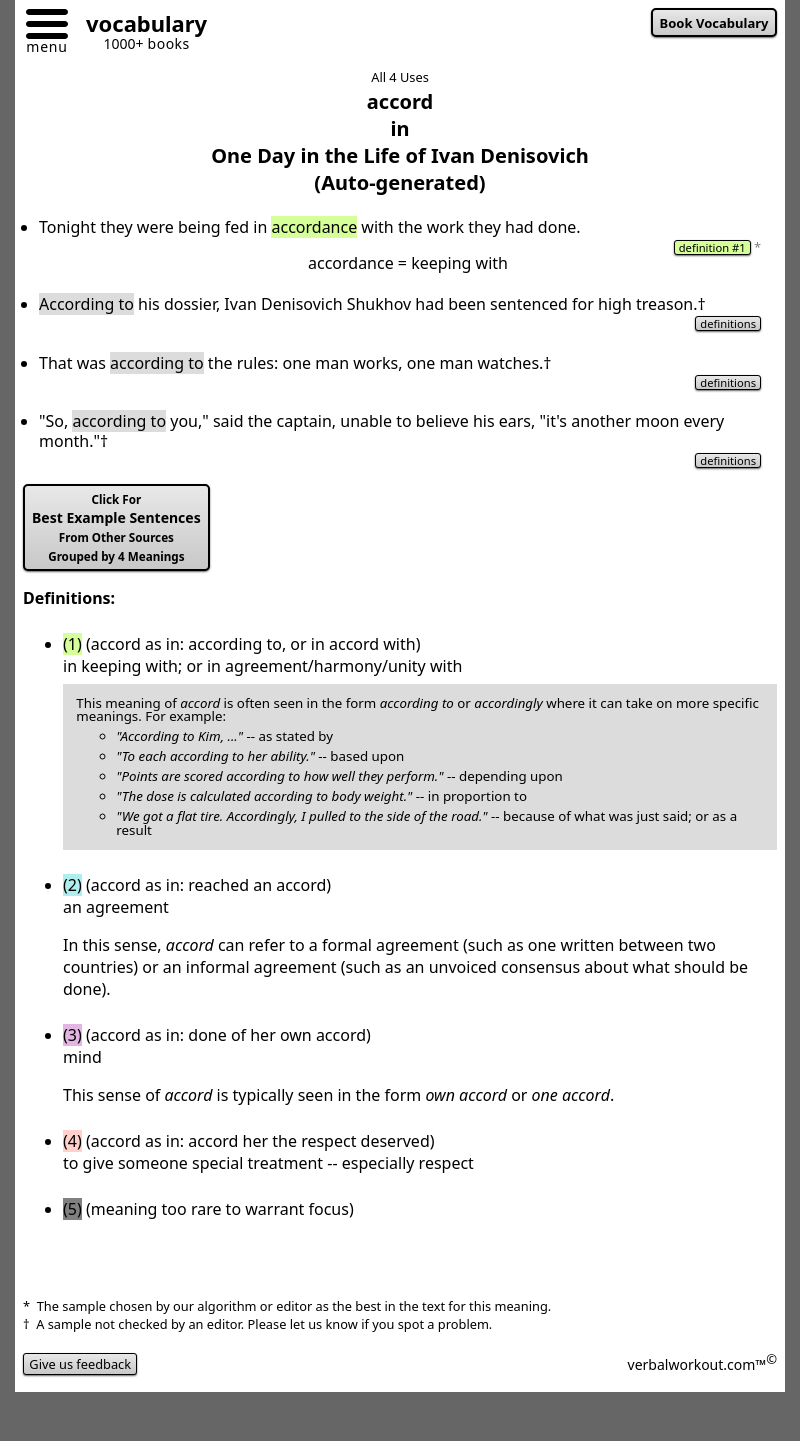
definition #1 (712, 247)
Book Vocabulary (714, 23)
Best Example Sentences (116, 528)
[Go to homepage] (139, 26)
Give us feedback (80, 1364)
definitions (728, 323)
